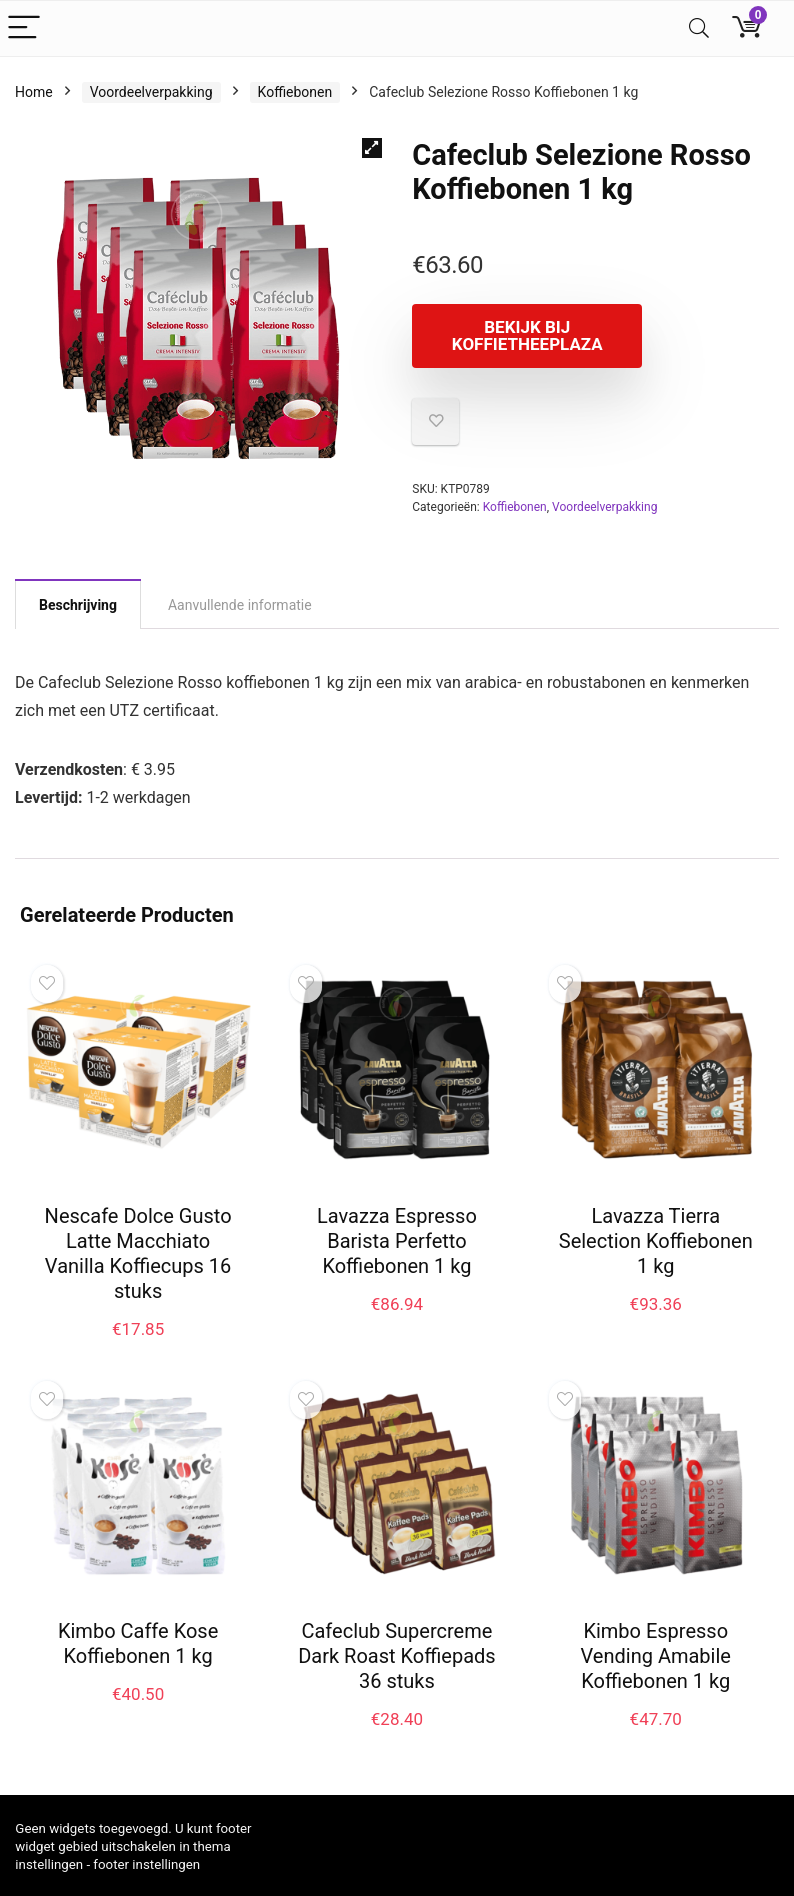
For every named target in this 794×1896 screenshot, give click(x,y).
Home (34, 92)
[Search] (699, 28)
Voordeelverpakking (151, 92)
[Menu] (24, 28)
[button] (372, 148)
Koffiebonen (295, 92)
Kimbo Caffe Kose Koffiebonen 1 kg (138, 1643)
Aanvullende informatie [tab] (240, 605)
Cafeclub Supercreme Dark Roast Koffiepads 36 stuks (396, 1656)
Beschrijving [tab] (78, 605)
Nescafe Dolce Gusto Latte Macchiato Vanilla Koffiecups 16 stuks (138, 1253)
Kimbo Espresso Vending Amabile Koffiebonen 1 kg (656, 1656)
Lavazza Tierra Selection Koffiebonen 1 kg (656, 1241)
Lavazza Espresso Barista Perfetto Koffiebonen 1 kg (397, 1241)
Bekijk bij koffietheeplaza (527, 335)
